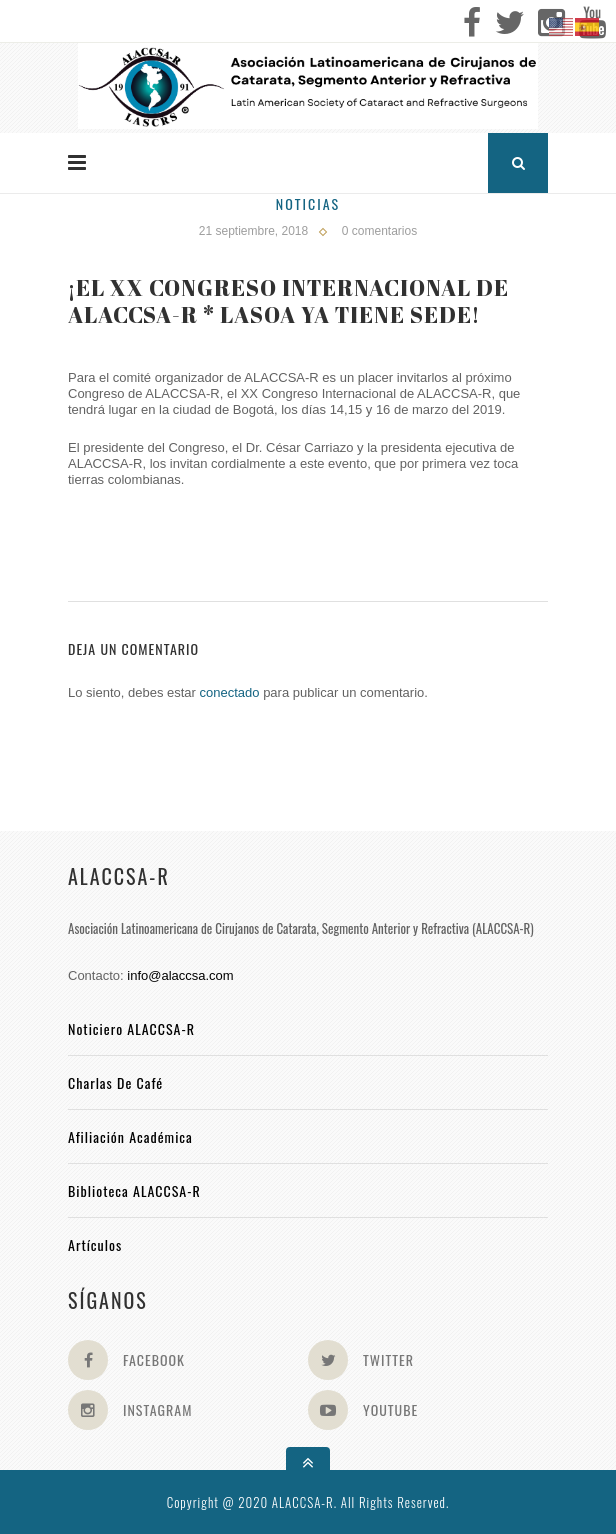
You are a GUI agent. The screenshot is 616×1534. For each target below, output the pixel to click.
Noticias (308, 203)
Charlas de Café (115, 1082)
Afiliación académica (130, 1136)
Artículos (95, 1244)
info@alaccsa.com (180, 975)
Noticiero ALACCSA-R (131, 1028)
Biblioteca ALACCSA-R (134, 1190)
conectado (230, 692)
